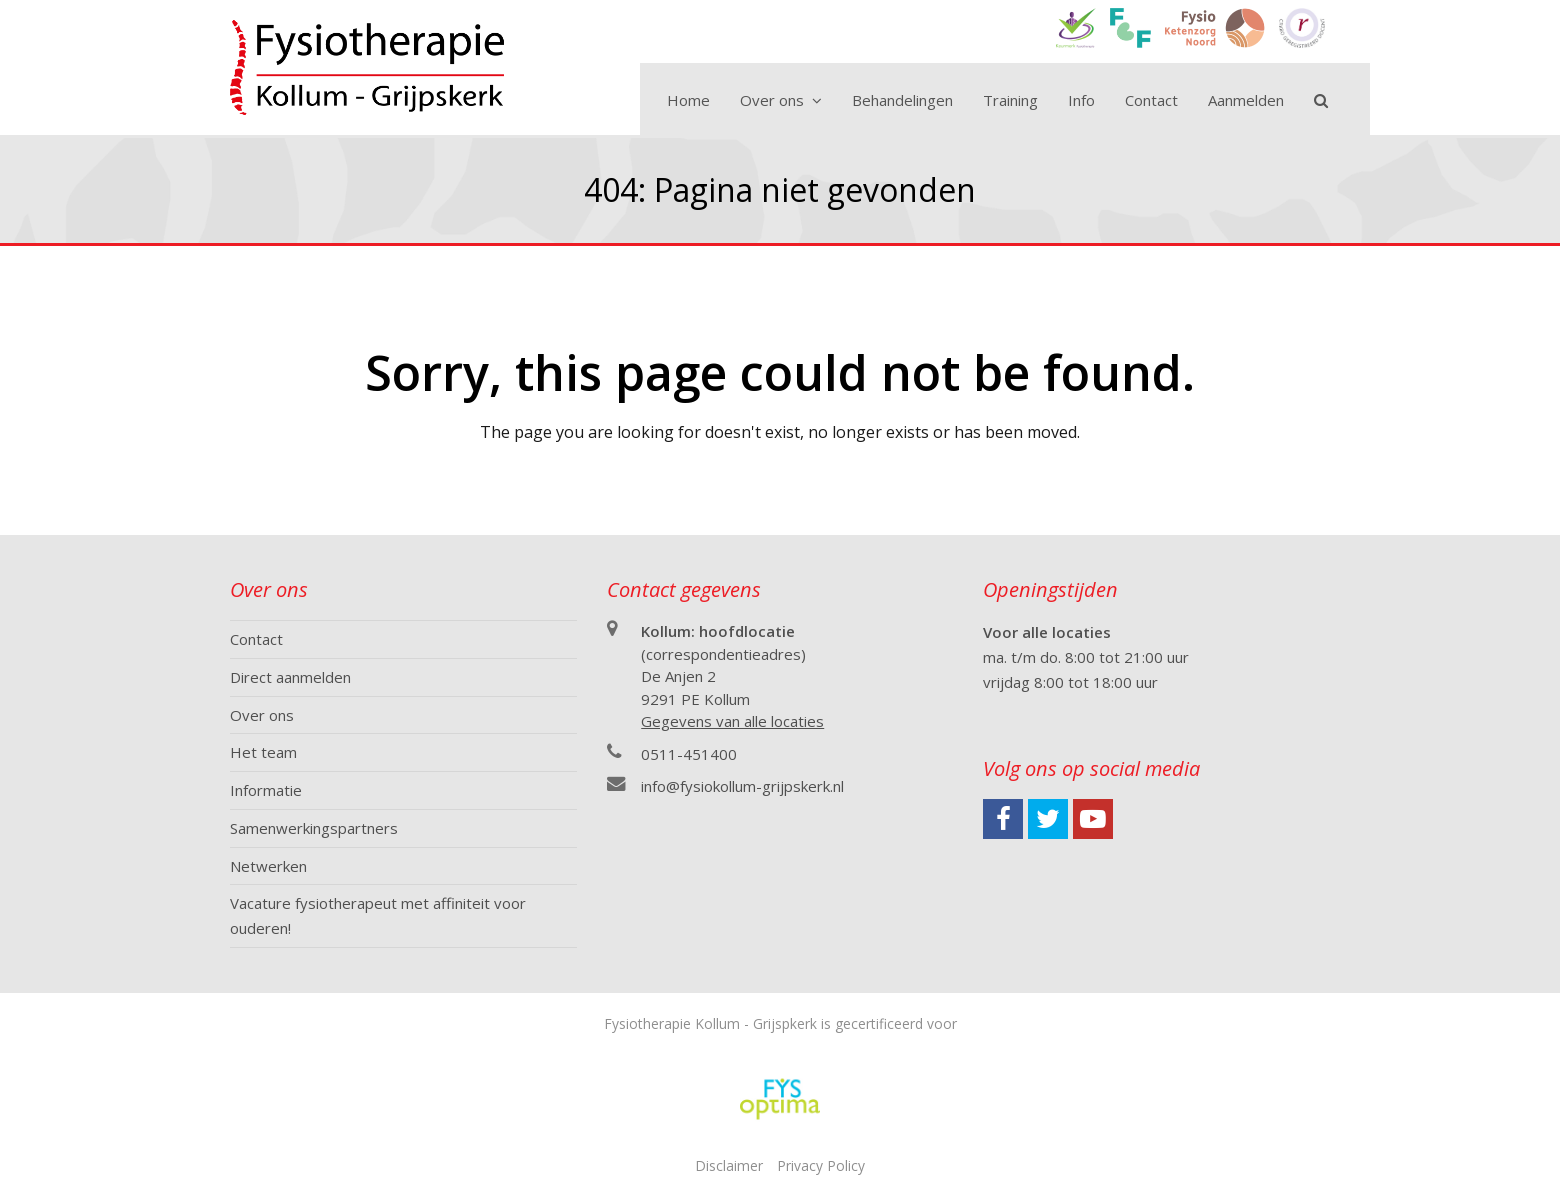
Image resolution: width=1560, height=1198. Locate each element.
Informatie (266, 790)
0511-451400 (689, 754)
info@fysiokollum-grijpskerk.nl (742, 786)
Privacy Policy (821, 1165)
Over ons (262, 715)
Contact (256, 639)
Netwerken (268, 866)
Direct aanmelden (290, 677)
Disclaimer (729, 1165)
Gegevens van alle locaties (732, 721)
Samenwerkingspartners (314, 828)
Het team (263, 752)
